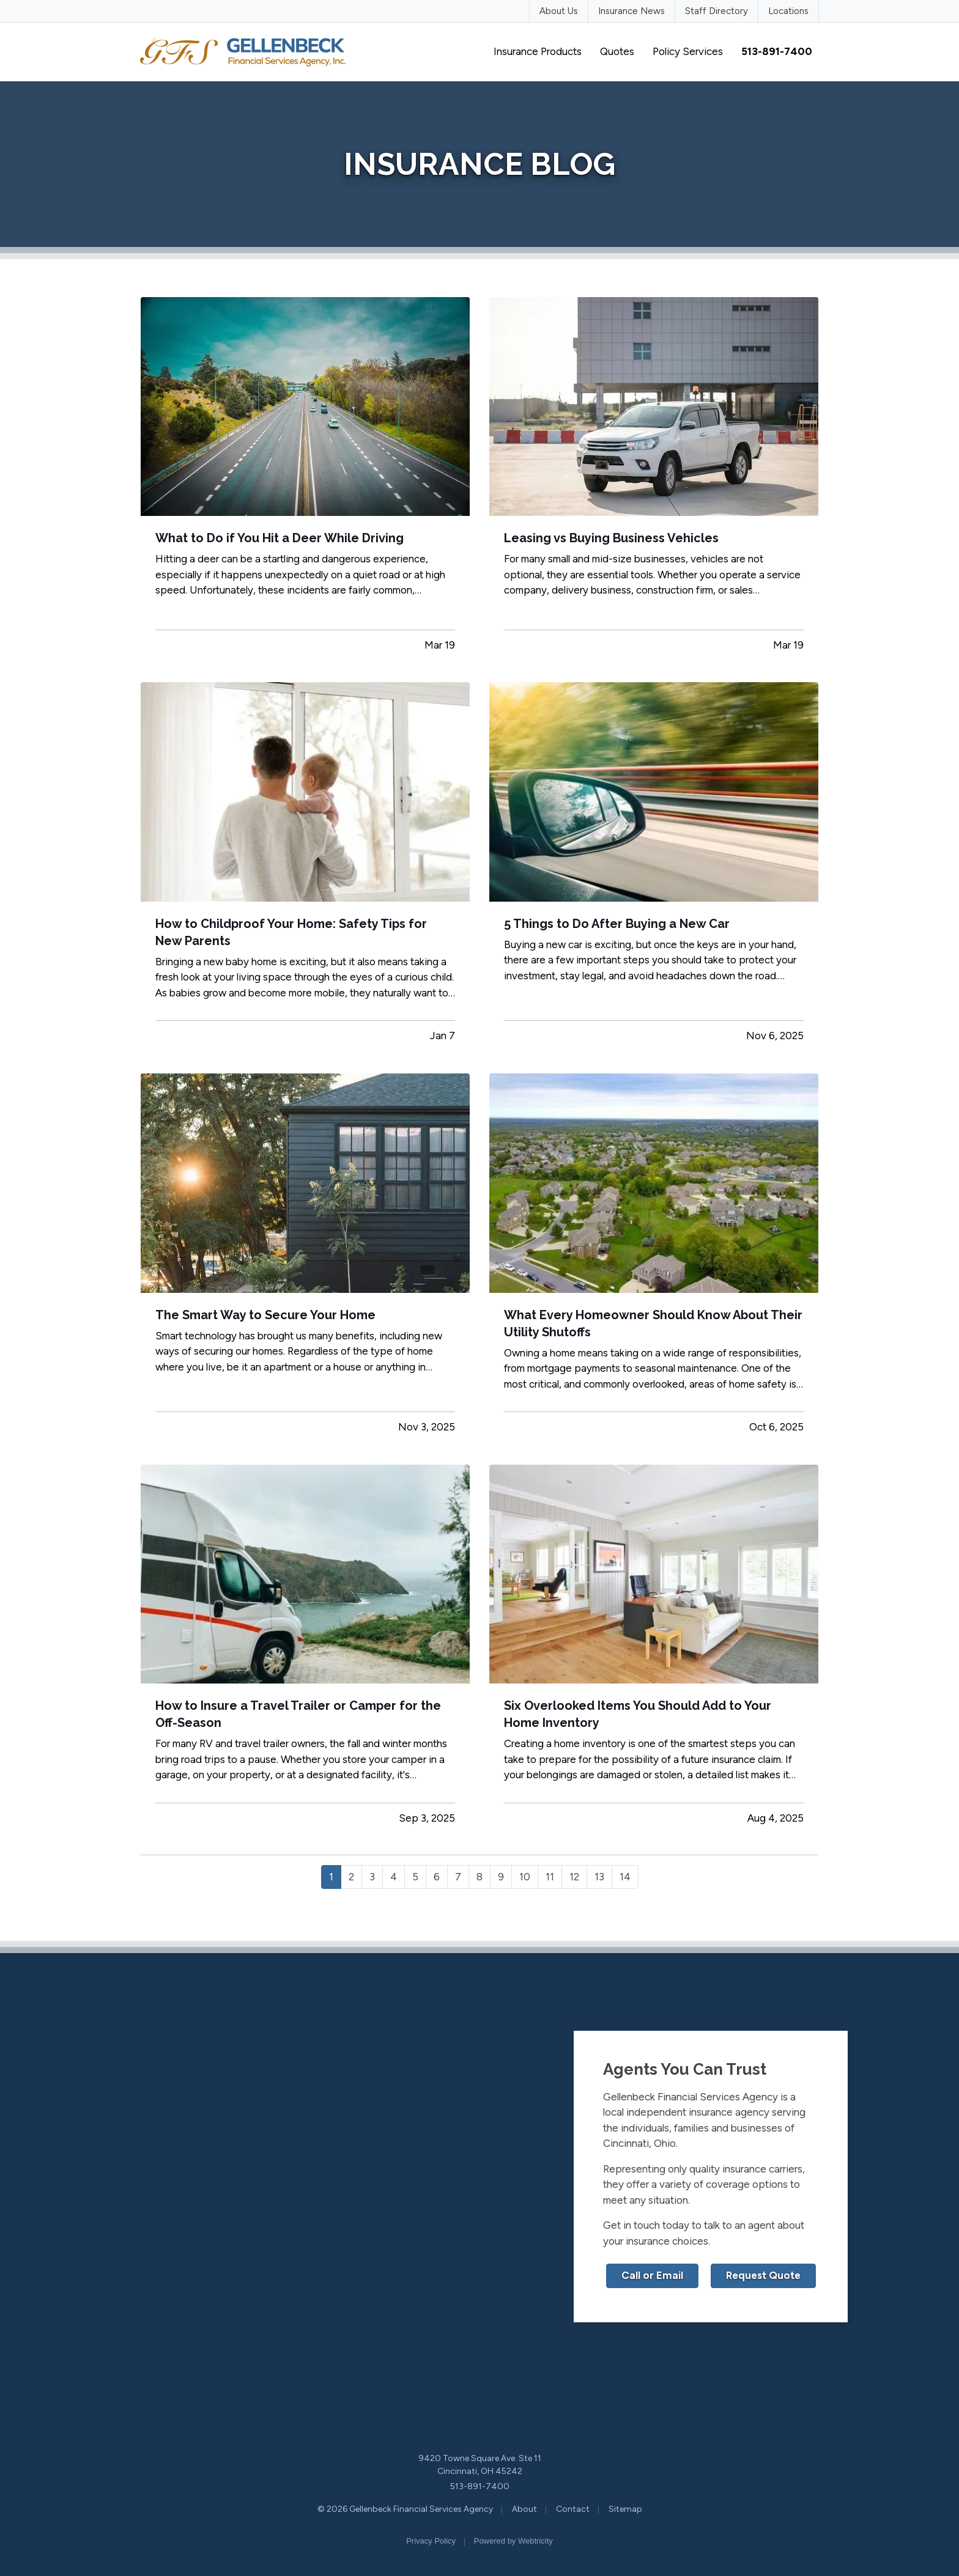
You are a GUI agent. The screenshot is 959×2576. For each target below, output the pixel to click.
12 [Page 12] (574, 1877)
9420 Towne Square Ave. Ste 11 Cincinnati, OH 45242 (479, 2464)
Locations (788, 11)
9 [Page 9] (501, 1877)
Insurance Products (538, 51)
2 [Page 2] (351, 1877)
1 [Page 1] (331, 1877)
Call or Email (652, 2275)
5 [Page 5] (415, 1877)
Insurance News (631, 11)
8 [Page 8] (479, 1877)
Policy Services (688, 51)
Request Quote (763, 2275)
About (524, 2509)
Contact (573, 2509)
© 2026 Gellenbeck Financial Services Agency (405, 2509)
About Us (558, 11)
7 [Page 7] (458, 1877)
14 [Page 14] (625, 1877)
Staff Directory (716, 11)
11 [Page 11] (550, 1877)
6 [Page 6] (437, 1877)
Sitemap (625, 2509)
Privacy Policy (431, 2540)
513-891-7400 (479, 2486)
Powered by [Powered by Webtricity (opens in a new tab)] (513, 2540)
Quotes (617, 51)
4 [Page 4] (393, 1877)
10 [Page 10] (524, 1877)
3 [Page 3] (372, 1877)
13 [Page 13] (599, 1877)
